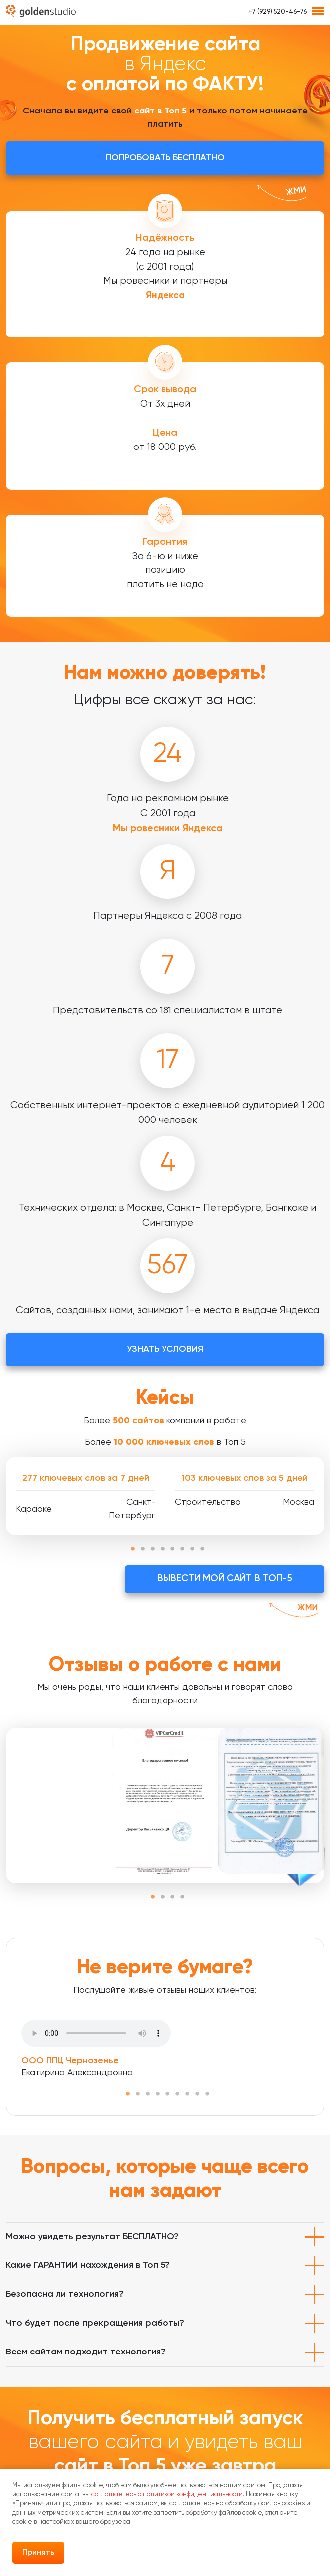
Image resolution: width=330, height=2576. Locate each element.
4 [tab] (162, 1549)
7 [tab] (192, 1549)
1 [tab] (133, 1549)
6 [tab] (182, 1549)
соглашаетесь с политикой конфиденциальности (167, 2494)
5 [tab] (172, 1549)
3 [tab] (153, 1549)
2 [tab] (143, 1549)
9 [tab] (207, 2094)
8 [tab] (202, 1549)
